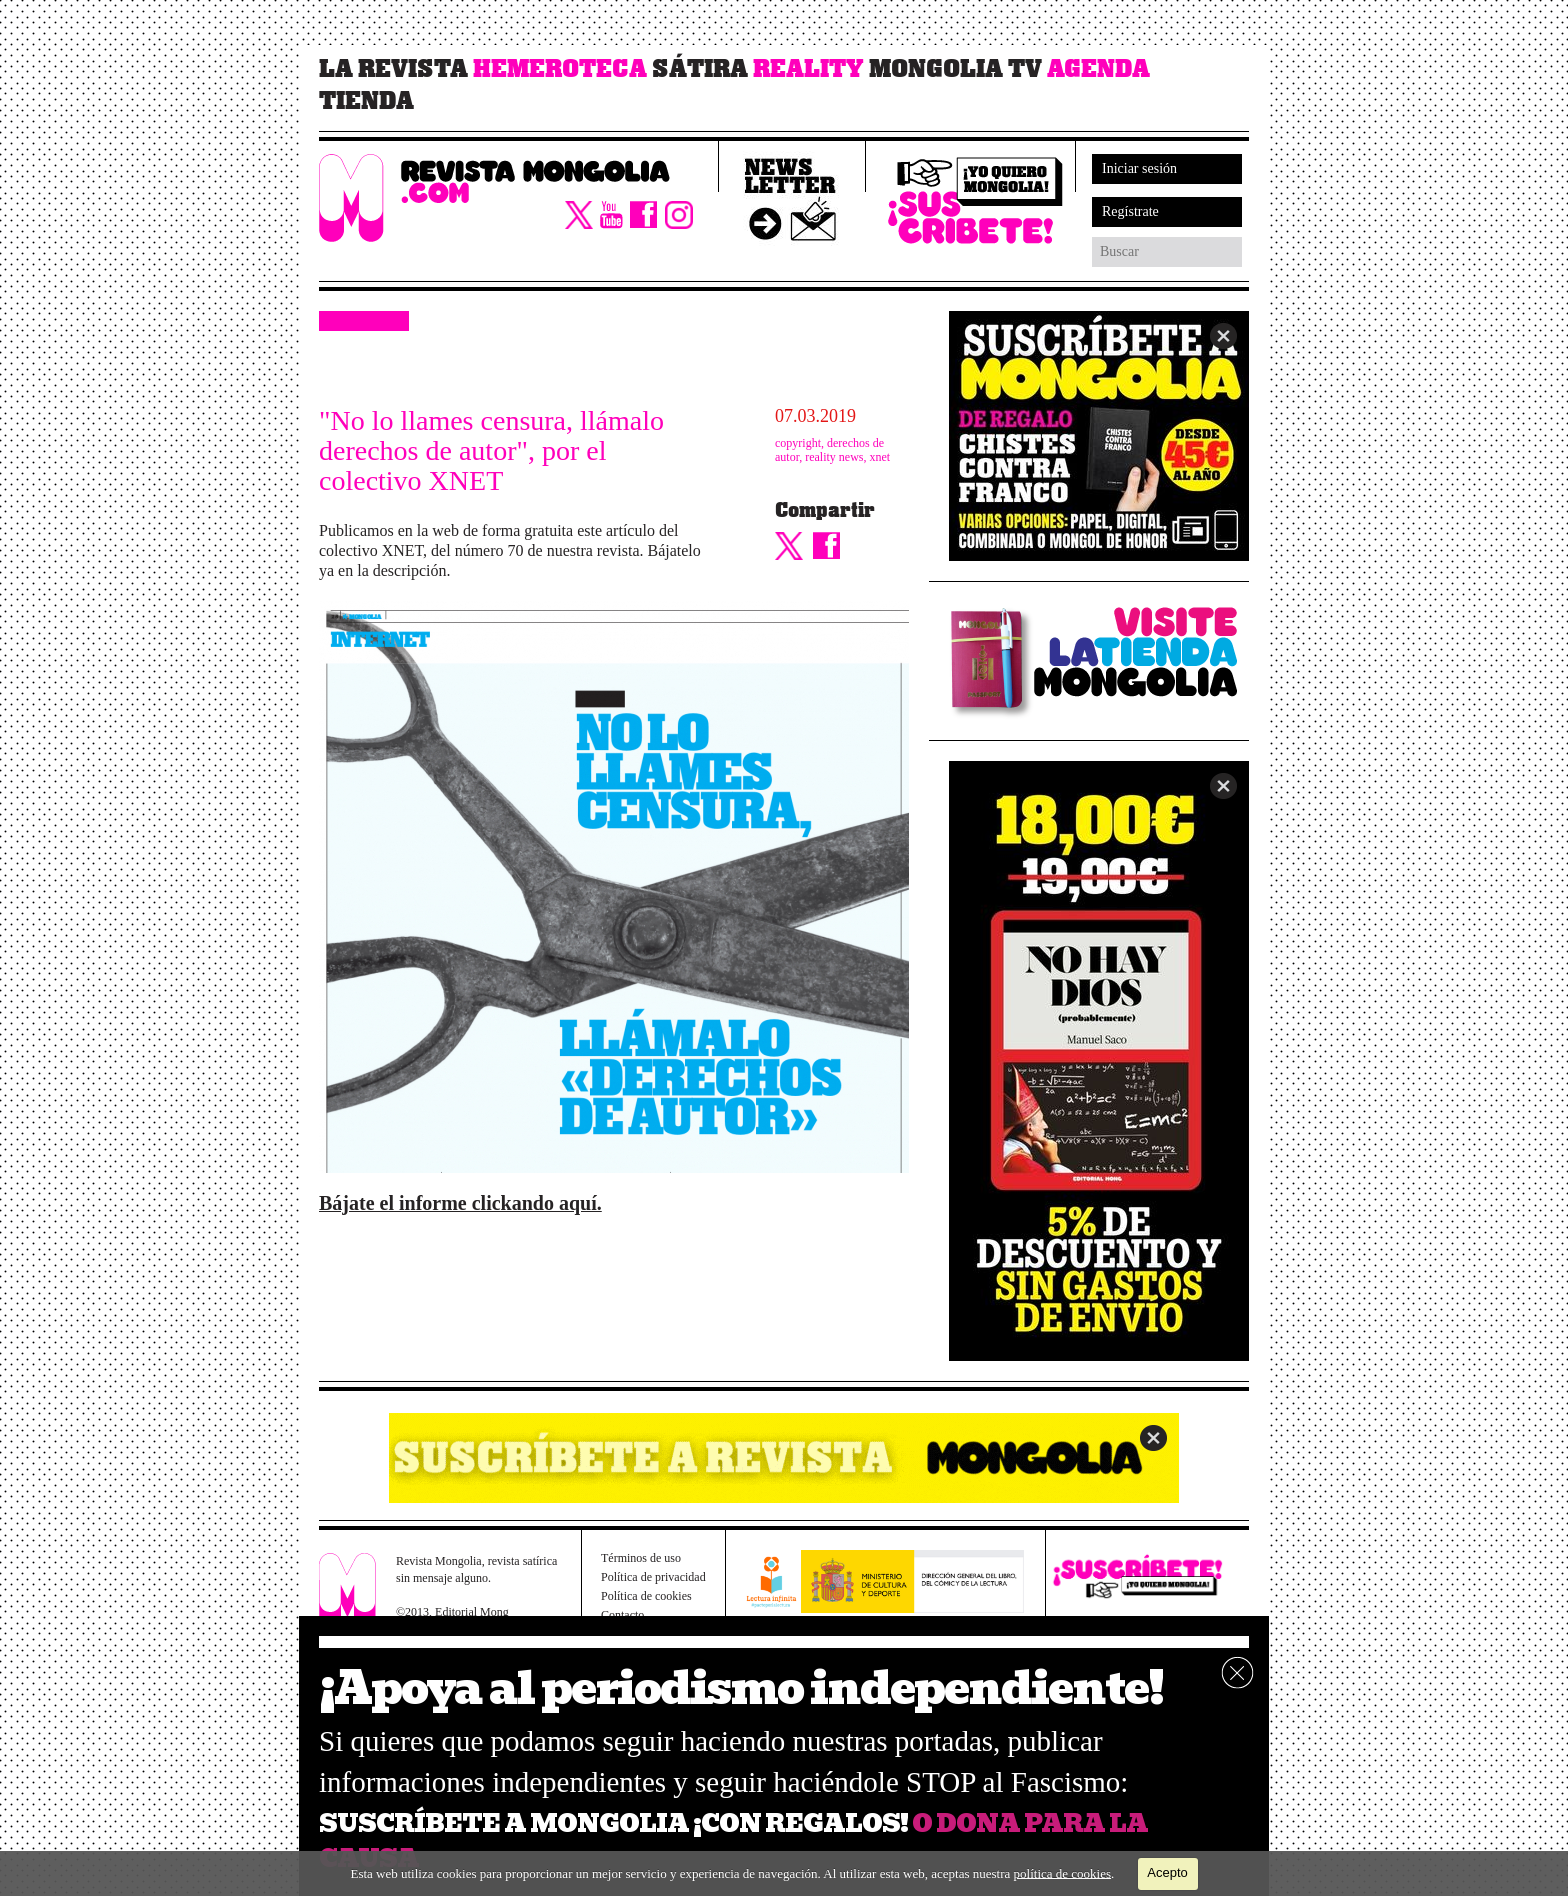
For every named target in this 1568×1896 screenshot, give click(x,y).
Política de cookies (646, 1596)
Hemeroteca (560, 69)
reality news (834, 457)
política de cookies (1062, 1872)
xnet (880, 457)
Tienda (366, 101)
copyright (798, 443)
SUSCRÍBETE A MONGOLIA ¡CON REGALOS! (613, 1823)
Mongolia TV (955, 69)
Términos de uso (641, 1558)
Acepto (1167, 1872)
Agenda (1098, 69)
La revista (393, 69)
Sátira (700, 69)
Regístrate (1130, 211)
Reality (808, 69)
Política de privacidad (653, 1577)
